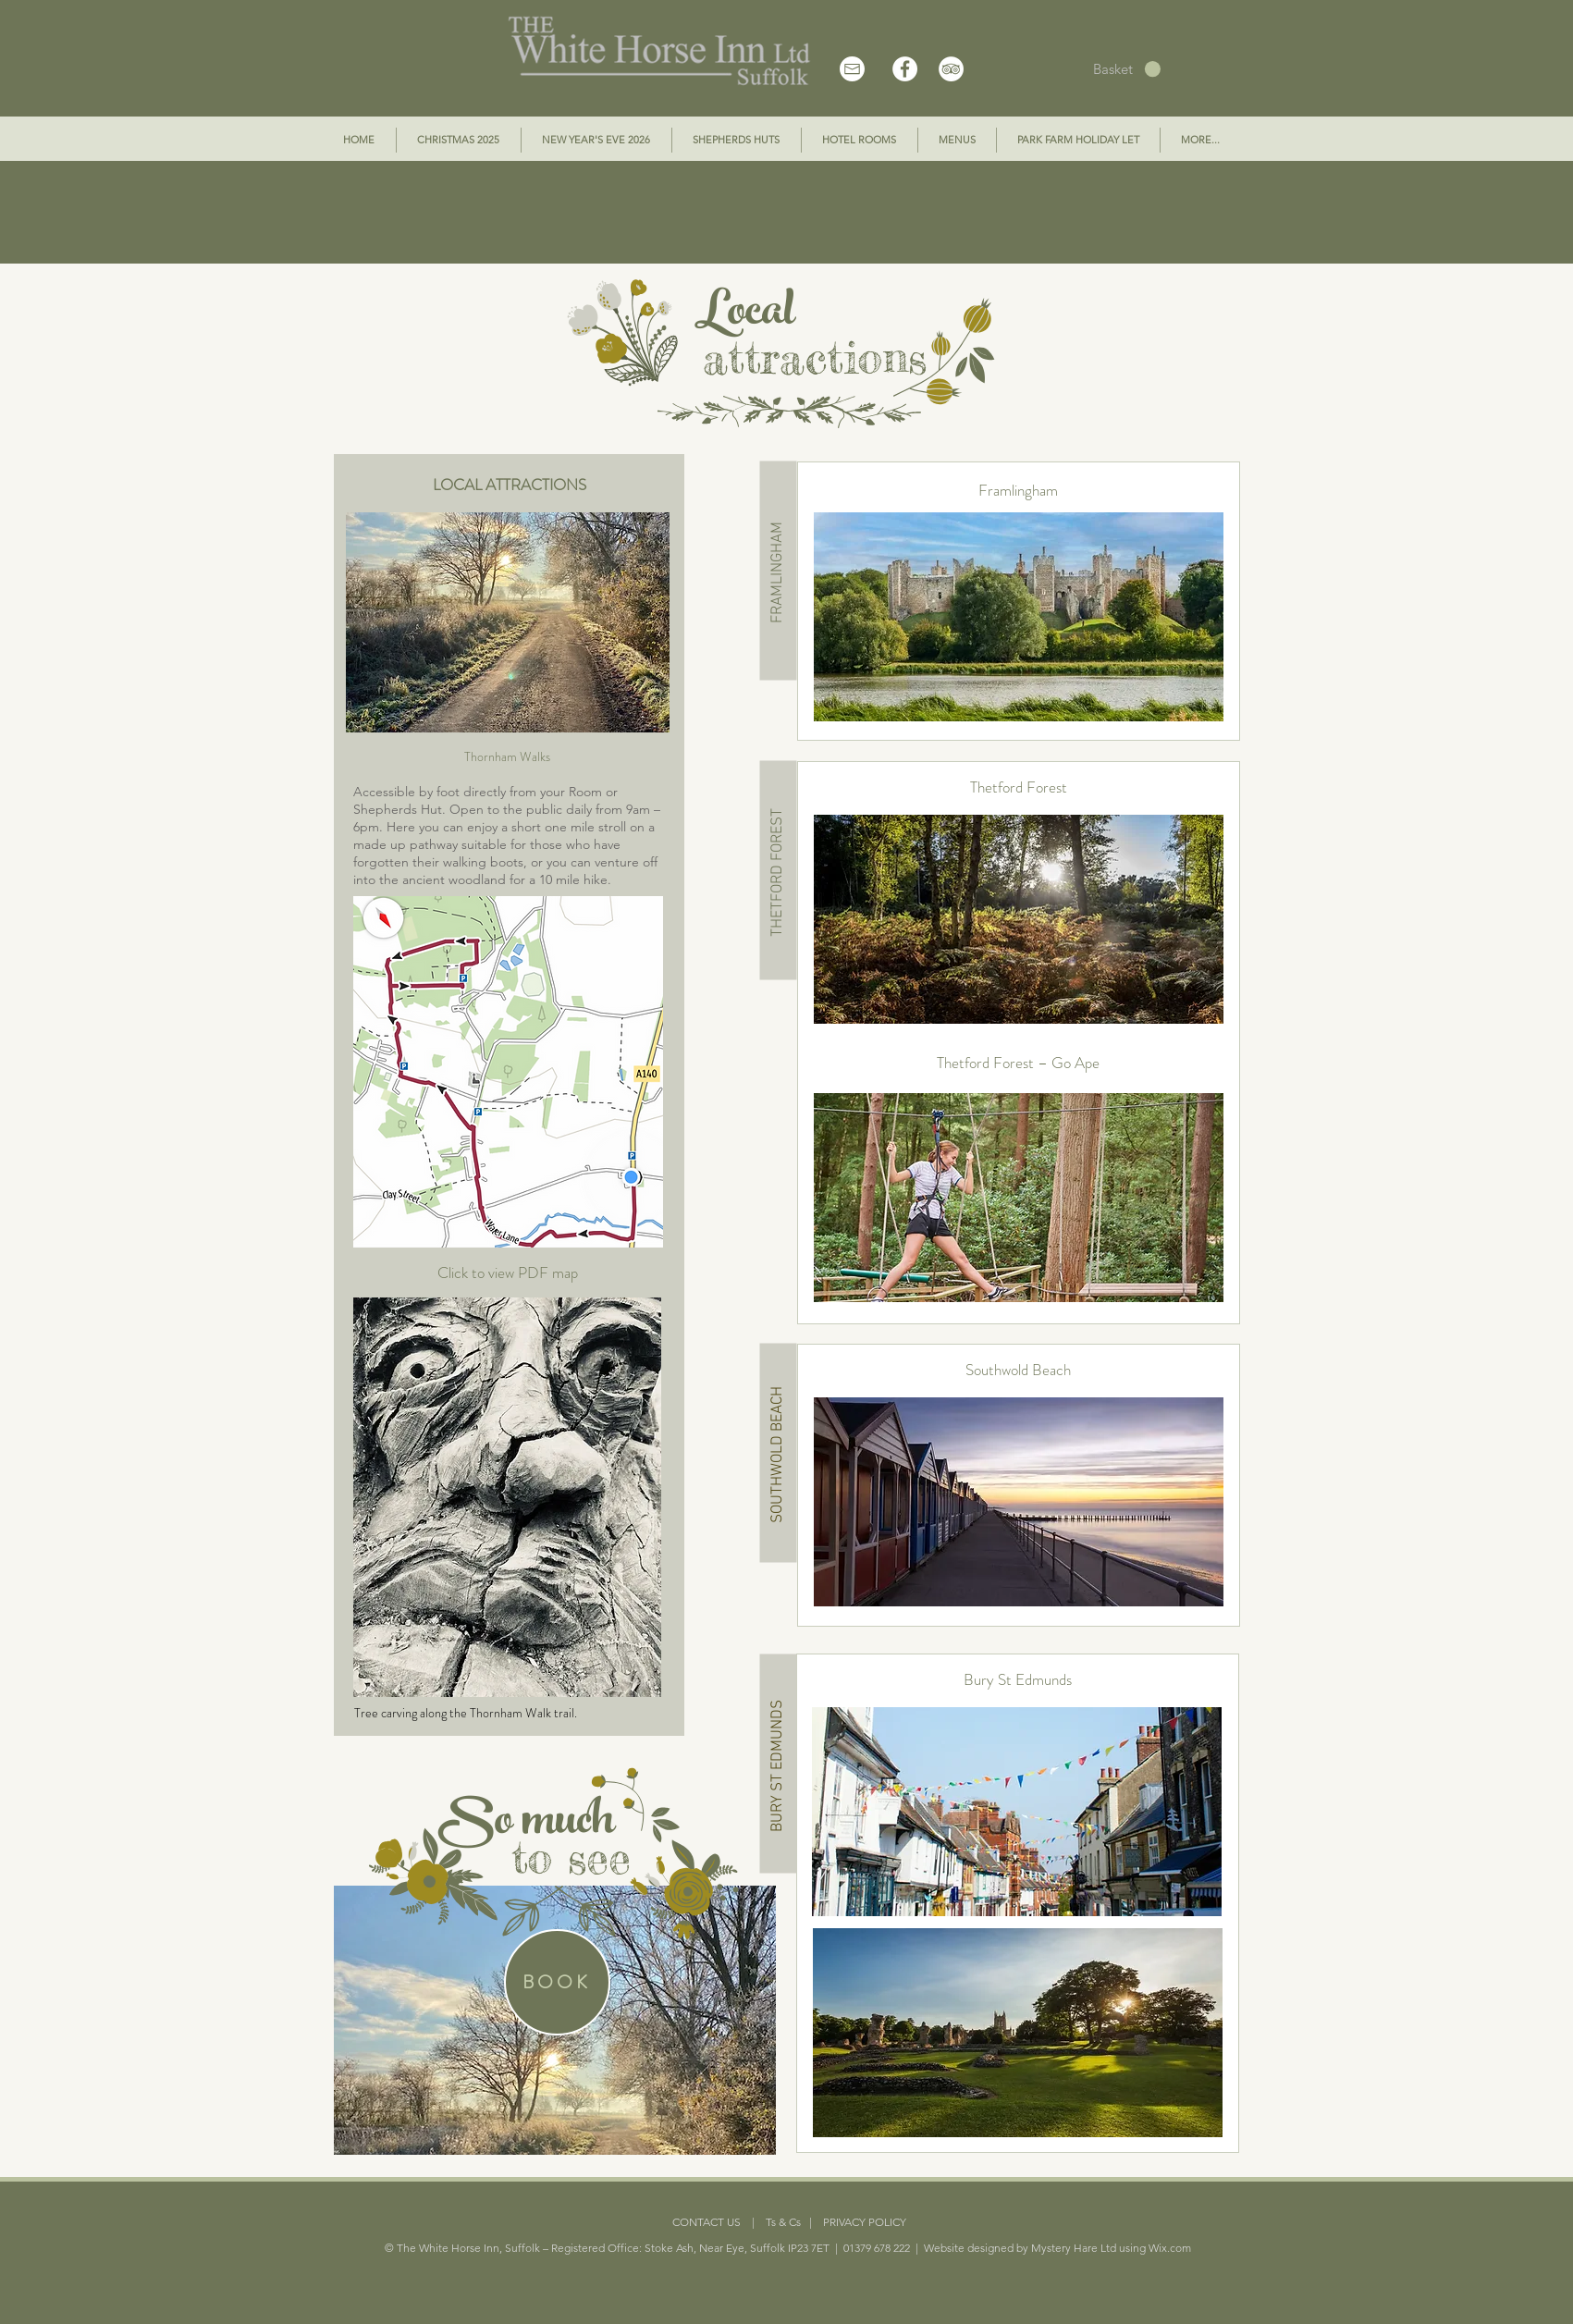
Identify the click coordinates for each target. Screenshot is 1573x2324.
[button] (1127, 69)
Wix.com (1170, 2248)
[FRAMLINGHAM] (777, 571)
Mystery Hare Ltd (1073, 2248)
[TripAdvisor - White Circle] (951, 68)
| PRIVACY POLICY (853, 2222)
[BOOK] (557, 1982)
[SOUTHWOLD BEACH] (777, 1453)
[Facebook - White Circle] (904, 68)
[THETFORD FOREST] (777, 870)
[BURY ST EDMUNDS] (777, 1764)
